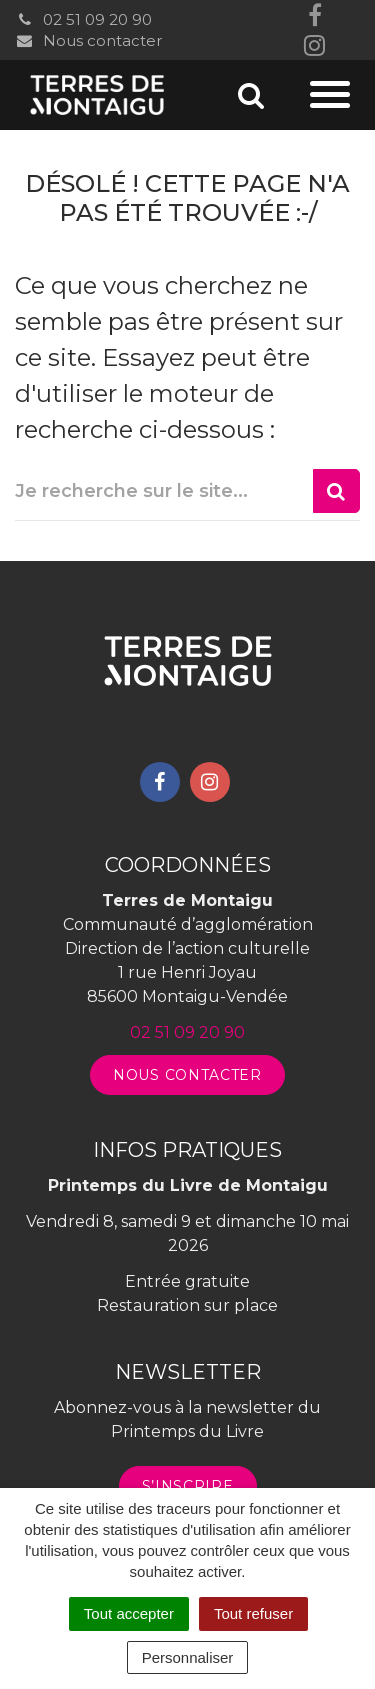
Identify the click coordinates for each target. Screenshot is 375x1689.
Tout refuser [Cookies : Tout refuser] (253, 1613)
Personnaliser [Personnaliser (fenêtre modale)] (188, 1657)
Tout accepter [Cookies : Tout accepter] (129, 1613)
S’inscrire (188, 1486)
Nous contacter (88, 40)
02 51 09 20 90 (83, 19)
